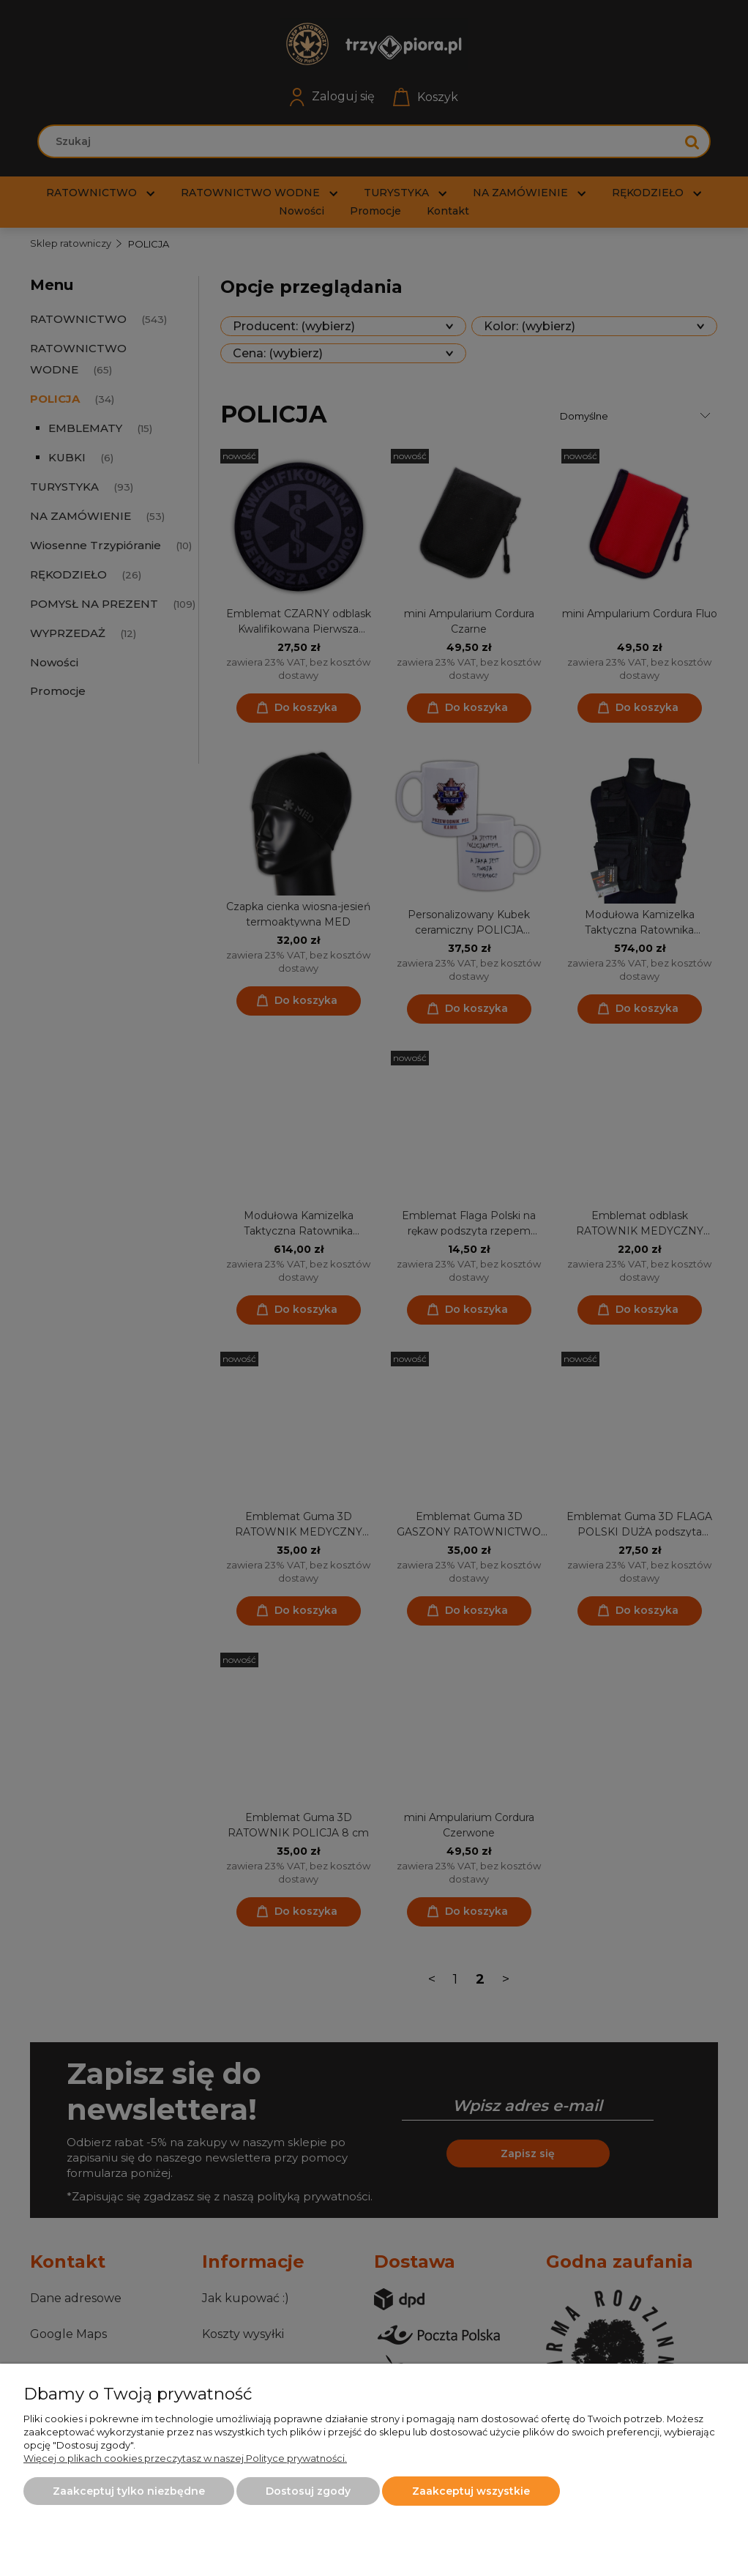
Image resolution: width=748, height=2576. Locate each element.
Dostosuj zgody (308, 2491)
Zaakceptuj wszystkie (471, 2491)
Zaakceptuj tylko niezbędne (129, 2491)
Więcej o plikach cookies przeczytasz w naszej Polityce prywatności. (185, 2458)
